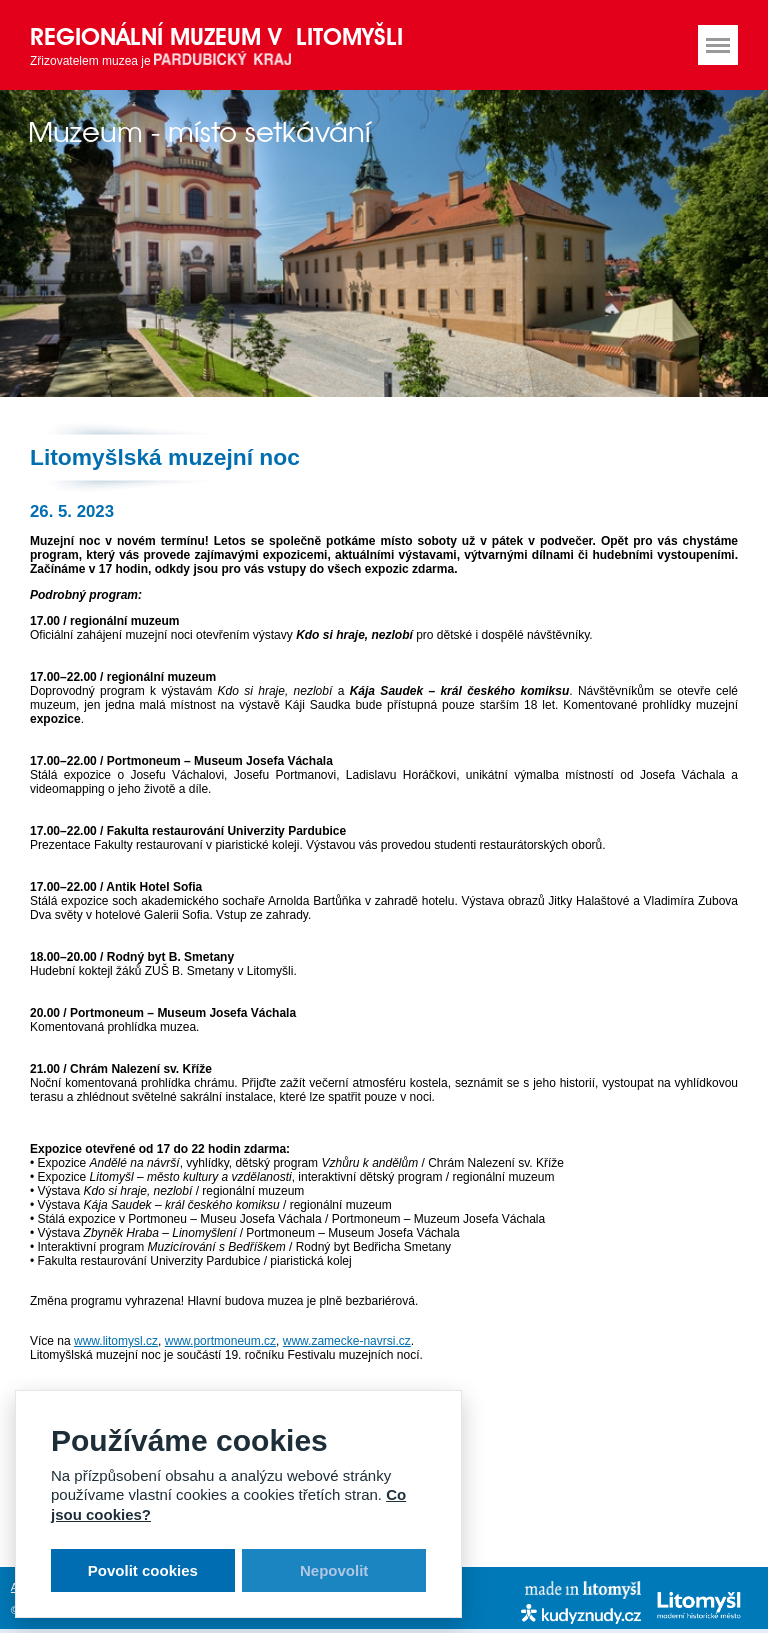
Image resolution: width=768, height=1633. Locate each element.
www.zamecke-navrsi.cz (347, 1341)
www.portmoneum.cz (220, 1341)
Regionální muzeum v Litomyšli (216, 36)
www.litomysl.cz (116, 1341)
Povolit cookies (143, 1570)
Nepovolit (334, 1570)
